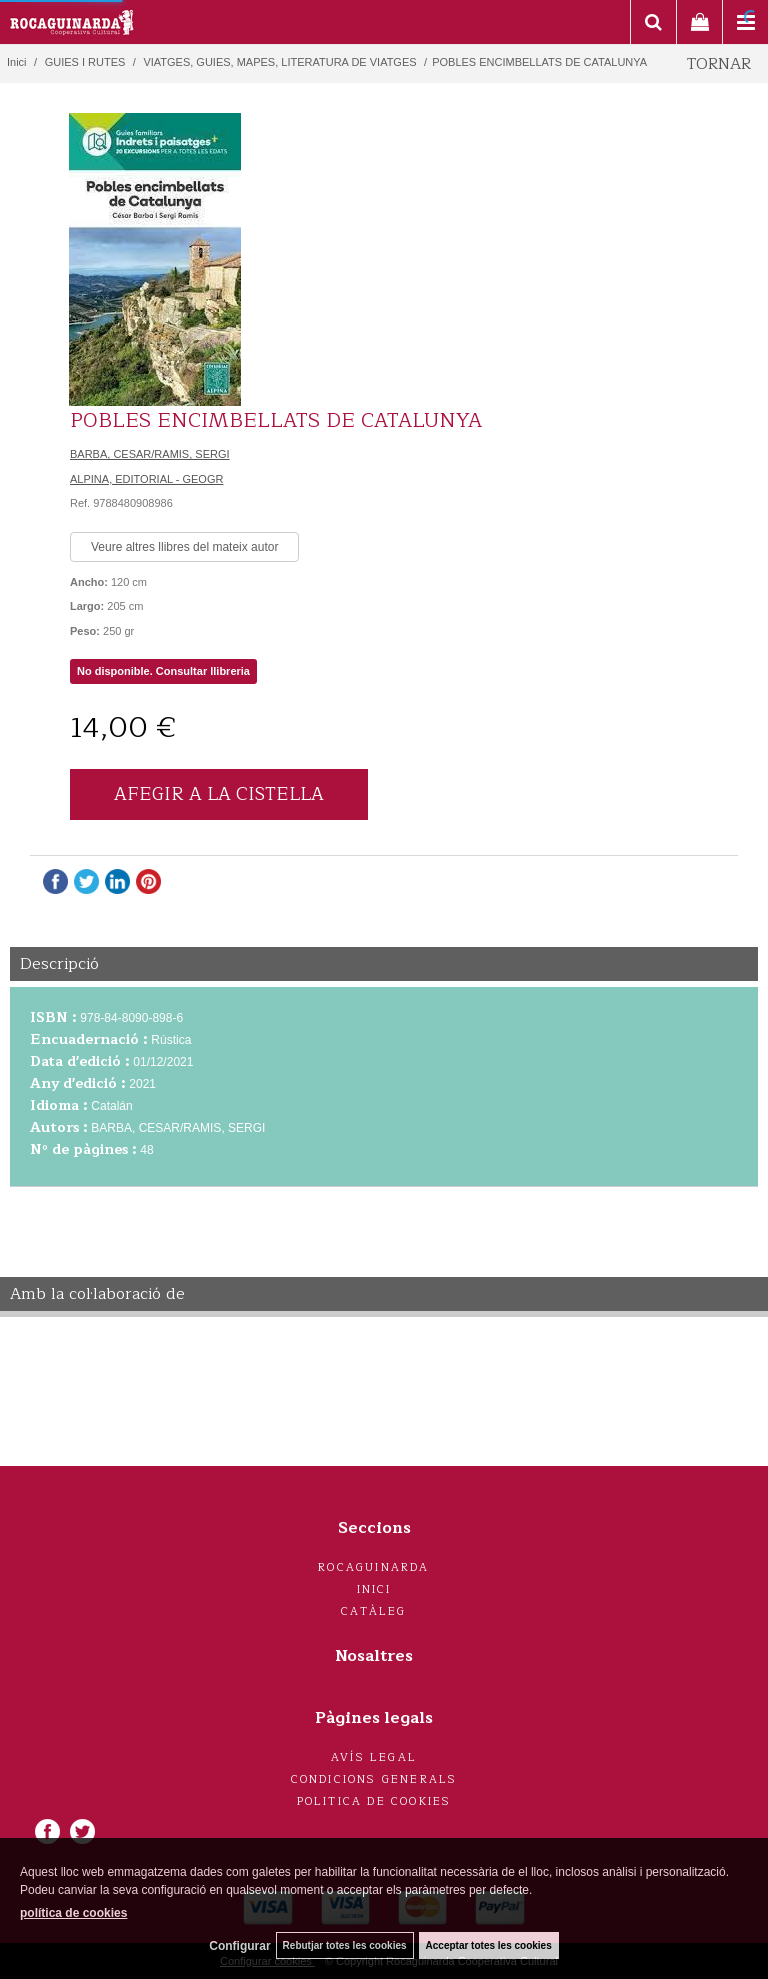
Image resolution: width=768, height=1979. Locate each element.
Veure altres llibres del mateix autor (184, 547)
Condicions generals (374, 1779)
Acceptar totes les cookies (489, 1945)
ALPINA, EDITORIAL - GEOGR (146, 479)
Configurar (239, 1946)
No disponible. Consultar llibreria (163, 671)
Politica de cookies (374, 1801)
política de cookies (73, 1913)
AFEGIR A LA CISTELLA (219, 794)
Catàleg (373, 1611)
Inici (374, 1589)
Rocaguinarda (373, 1567)
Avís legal (374, 1757)
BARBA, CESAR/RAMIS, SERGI (150, 454)
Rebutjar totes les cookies (345, 1945)
